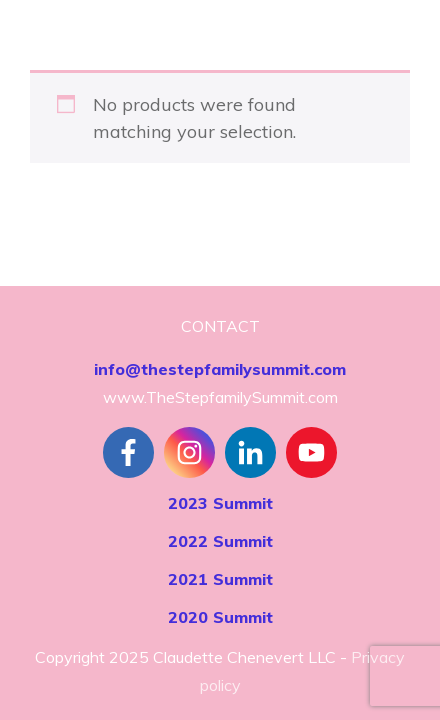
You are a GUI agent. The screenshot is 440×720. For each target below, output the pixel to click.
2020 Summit (220, 617)
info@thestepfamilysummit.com (220, 369)
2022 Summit (220, 541)
